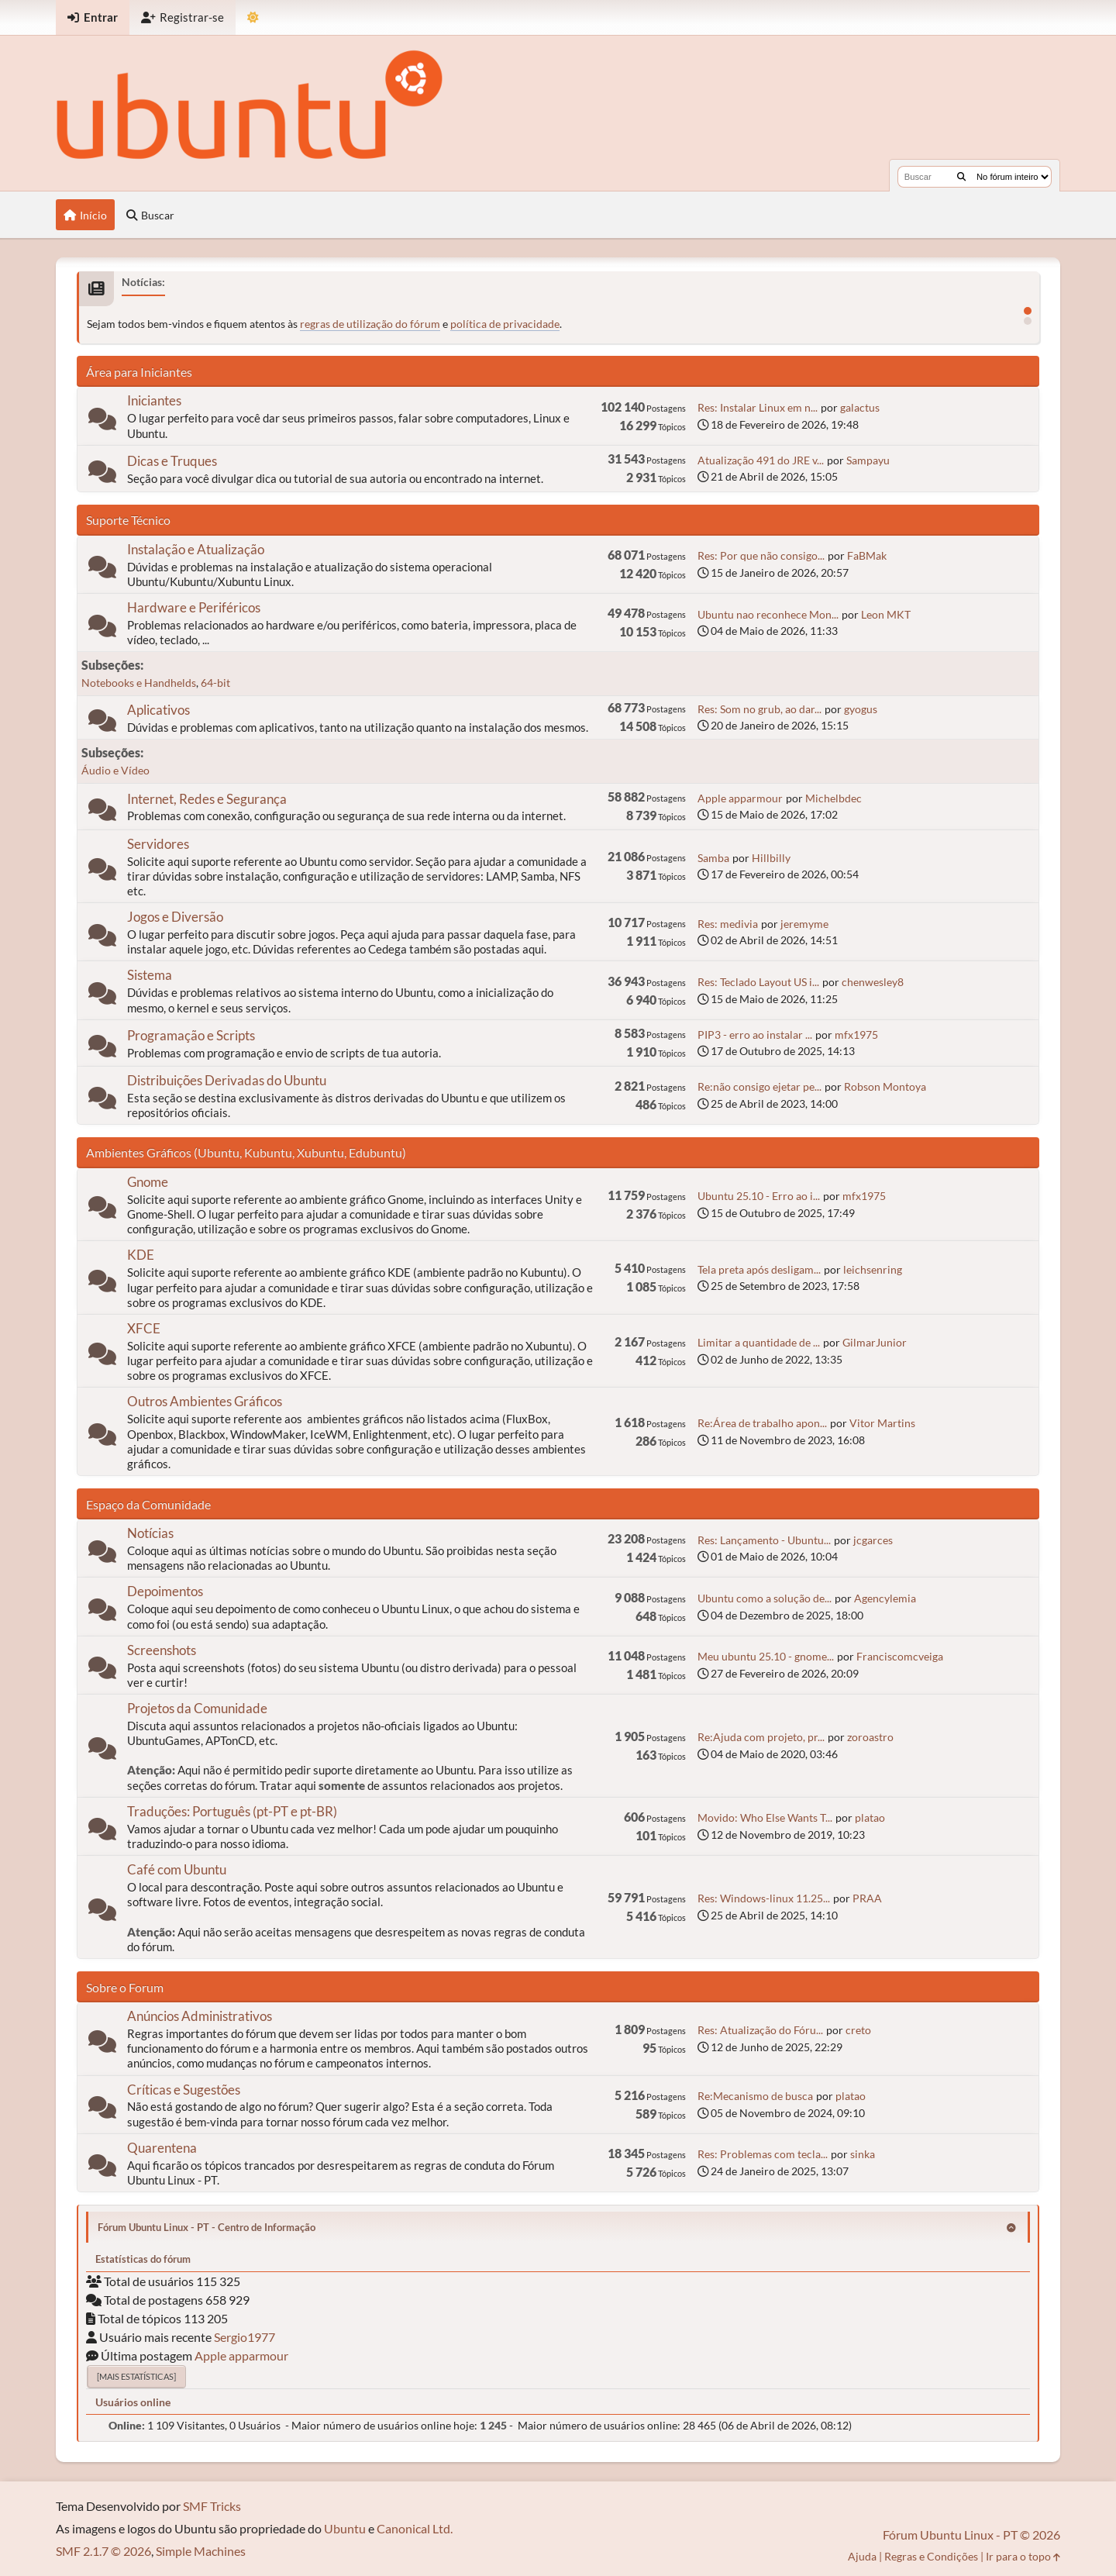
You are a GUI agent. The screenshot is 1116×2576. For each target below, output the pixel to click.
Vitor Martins (882, 1422)
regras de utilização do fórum (370, 323)
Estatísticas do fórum (143, 2259)
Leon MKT (886, 614)
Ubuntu (345, 2528)
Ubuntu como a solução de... (765, 1598)
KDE (140, 1255)
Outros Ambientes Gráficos (204, 1401)
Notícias (150, 1533)
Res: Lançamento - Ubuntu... (764, 1540)
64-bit (215, 682)
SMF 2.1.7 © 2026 (103, 2550)
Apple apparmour (740, 798)
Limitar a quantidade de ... (759, 1342)
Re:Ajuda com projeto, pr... (761, 1736)
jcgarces (873, 1540)
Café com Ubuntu (176, 1869)
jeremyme (804, 923)
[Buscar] (961, 177)
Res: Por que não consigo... (761, 555)
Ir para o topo (1023, 2556)
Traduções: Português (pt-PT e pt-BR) (232, 1811)
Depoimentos (165, 1591)
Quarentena (162, 2148)
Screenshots (161, 1650)
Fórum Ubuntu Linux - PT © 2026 (971, 2534)
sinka (862, 2153)
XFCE (143, 1328)
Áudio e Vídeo (115, 770)
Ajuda (862, 2556)
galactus (860, 407)
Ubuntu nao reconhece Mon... (768, 614)
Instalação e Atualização (195, 549)
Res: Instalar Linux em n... (758, 407)
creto (858, 2029)
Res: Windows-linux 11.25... (764, 1898)
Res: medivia (728, 923)
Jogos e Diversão (175, 917)
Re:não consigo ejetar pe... (760, 1086)
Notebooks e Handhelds (138, 682)
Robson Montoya (885, 1086)
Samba (713, 857)
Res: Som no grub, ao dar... (760, 709)
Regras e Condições (931, 2556)
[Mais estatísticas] (136, 2376)
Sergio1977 (244, 2336)
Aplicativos (158, 710)
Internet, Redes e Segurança (207, 799)
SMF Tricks (212, 2505)
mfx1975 (856, 1034)
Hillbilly (771, 857)
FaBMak (867, 555)
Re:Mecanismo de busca (755, 2095)
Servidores (158, 844)
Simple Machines (201, 2550)
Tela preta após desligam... (759, 1269)
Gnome (147, 1182)
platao (870, 1817)
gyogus (860, 709)
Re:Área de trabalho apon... (762, 1422)
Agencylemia (885, 1598)
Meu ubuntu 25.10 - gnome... (766, 1656)
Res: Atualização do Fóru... (760, 2029)
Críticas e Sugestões (183, 2089)
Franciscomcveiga (899, 1656)
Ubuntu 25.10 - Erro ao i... (759, 1195)
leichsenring (872, 1269)
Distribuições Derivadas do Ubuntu (226, 1080)
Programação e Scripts (191, 1035)
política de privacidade (505, 323)
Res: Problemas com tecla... (763, 2153)
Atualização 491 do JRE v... (761, 460)
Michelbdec (833, 798)
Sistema (149, 975)
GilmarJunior (874, 1342)
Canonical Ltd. (415, 2528)
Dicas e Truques (172, 461)
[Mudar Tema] (253, 17)
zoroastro (870, 1736)
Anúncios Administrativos (199, 2016)
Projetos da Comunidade (197, 1708)
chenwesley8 (873, 981)
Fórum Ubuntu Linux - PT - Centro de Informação (206, 2227)
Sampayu (868, 460)
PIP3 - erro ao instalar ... (755, 1034)
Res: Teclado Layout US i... (758, 981)
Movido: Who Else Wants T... (765, 1817)
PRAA (867, 1898)
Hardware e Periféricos (193, 607)
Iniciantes (154, 400)
